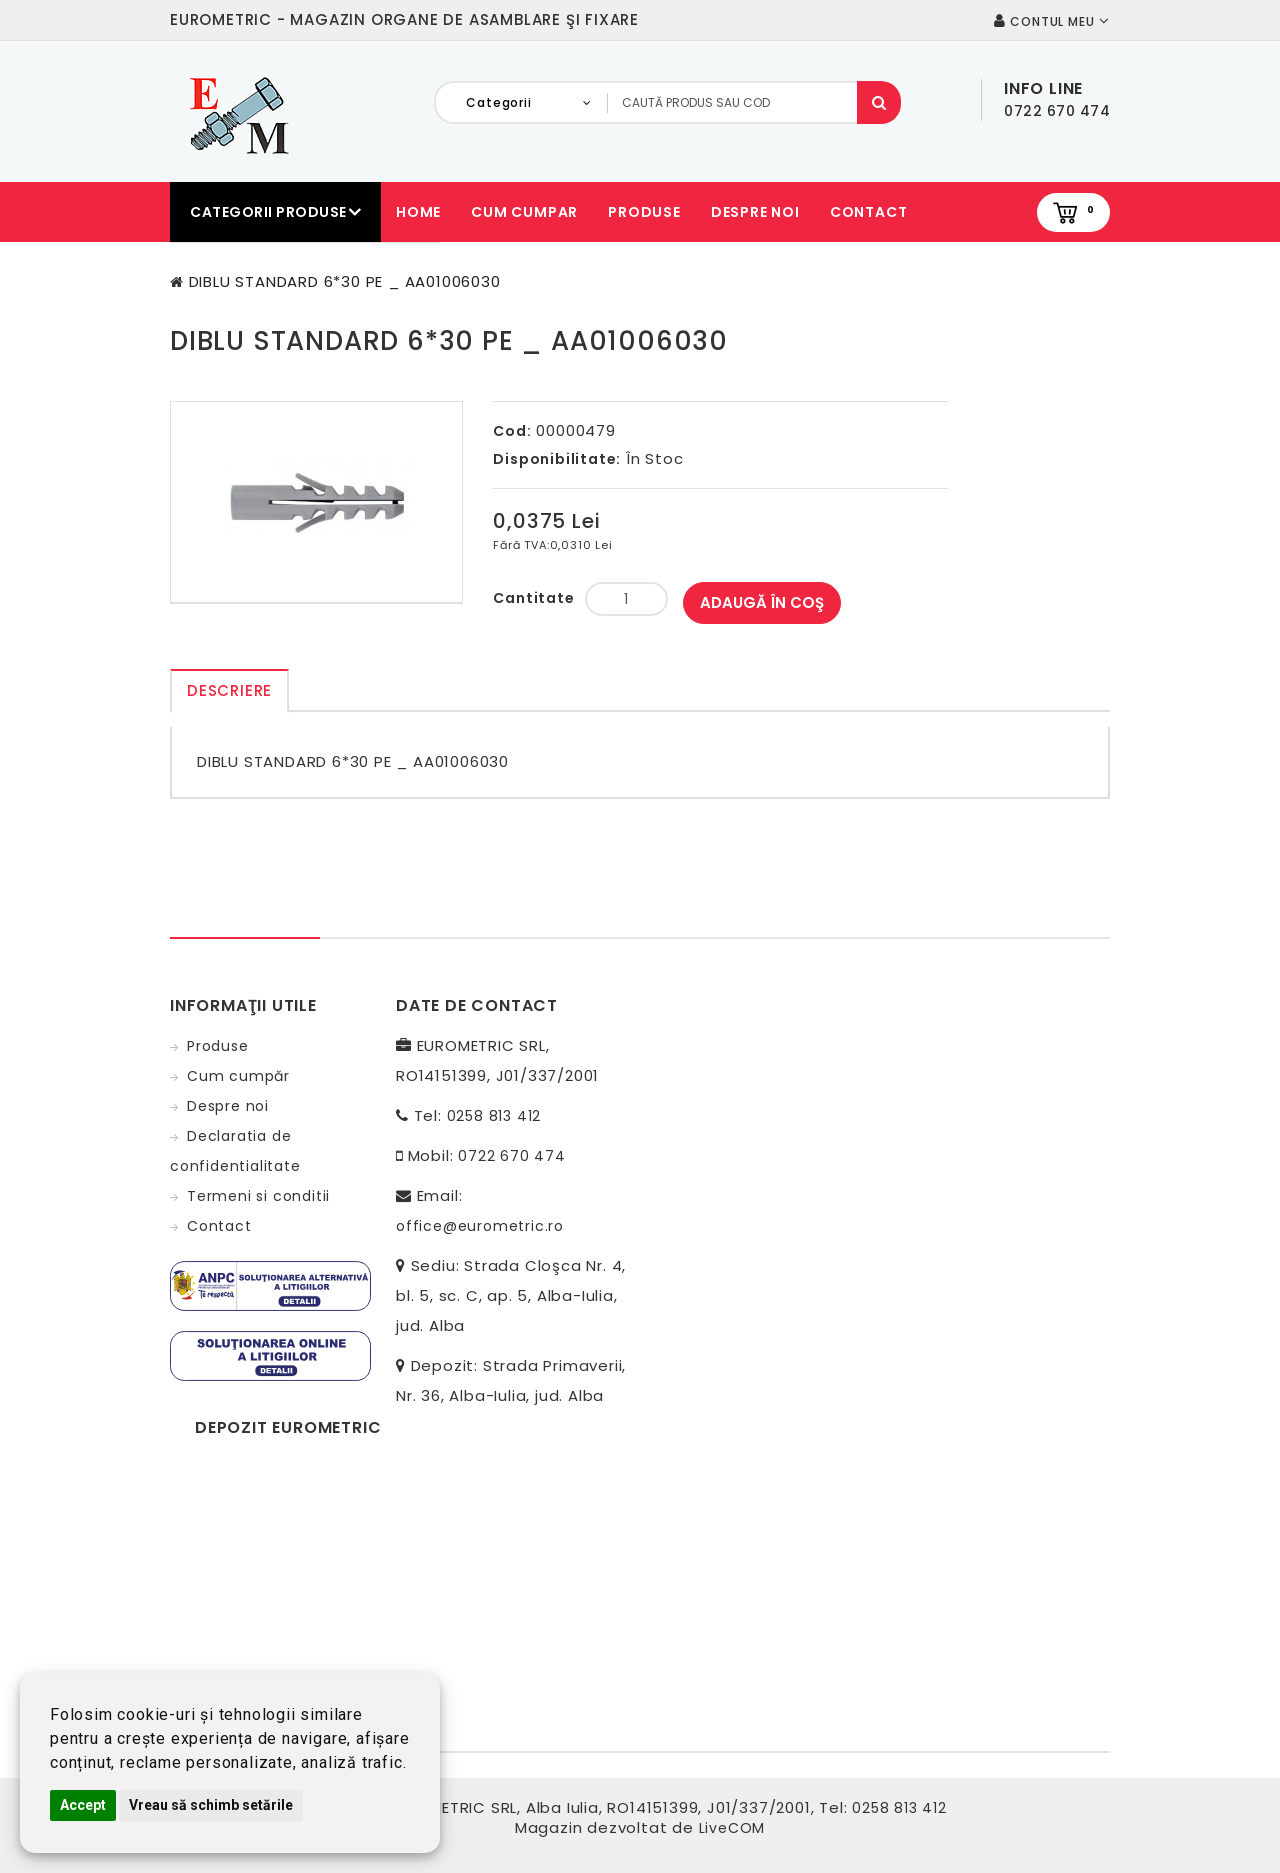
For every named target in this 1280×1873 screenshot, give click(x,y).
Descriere (229, 690)
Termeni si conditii (258, 1196)
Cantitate (533, 598)
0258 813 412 (494, 1116)
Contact (869, 212)
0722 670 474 (512, 1156)
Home (418, 212)
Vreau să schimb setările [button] (211, 1805)
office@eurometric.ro (480, 1226)
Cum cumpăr (238, 1076)
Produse (644, 212)
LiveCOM (732, 1828)
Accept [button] (83, 1805)
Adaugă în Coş (762, 602)
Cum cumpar (524, 212)
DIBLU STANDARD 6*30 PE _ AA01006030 (345, 281)
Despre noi (755, 212)
